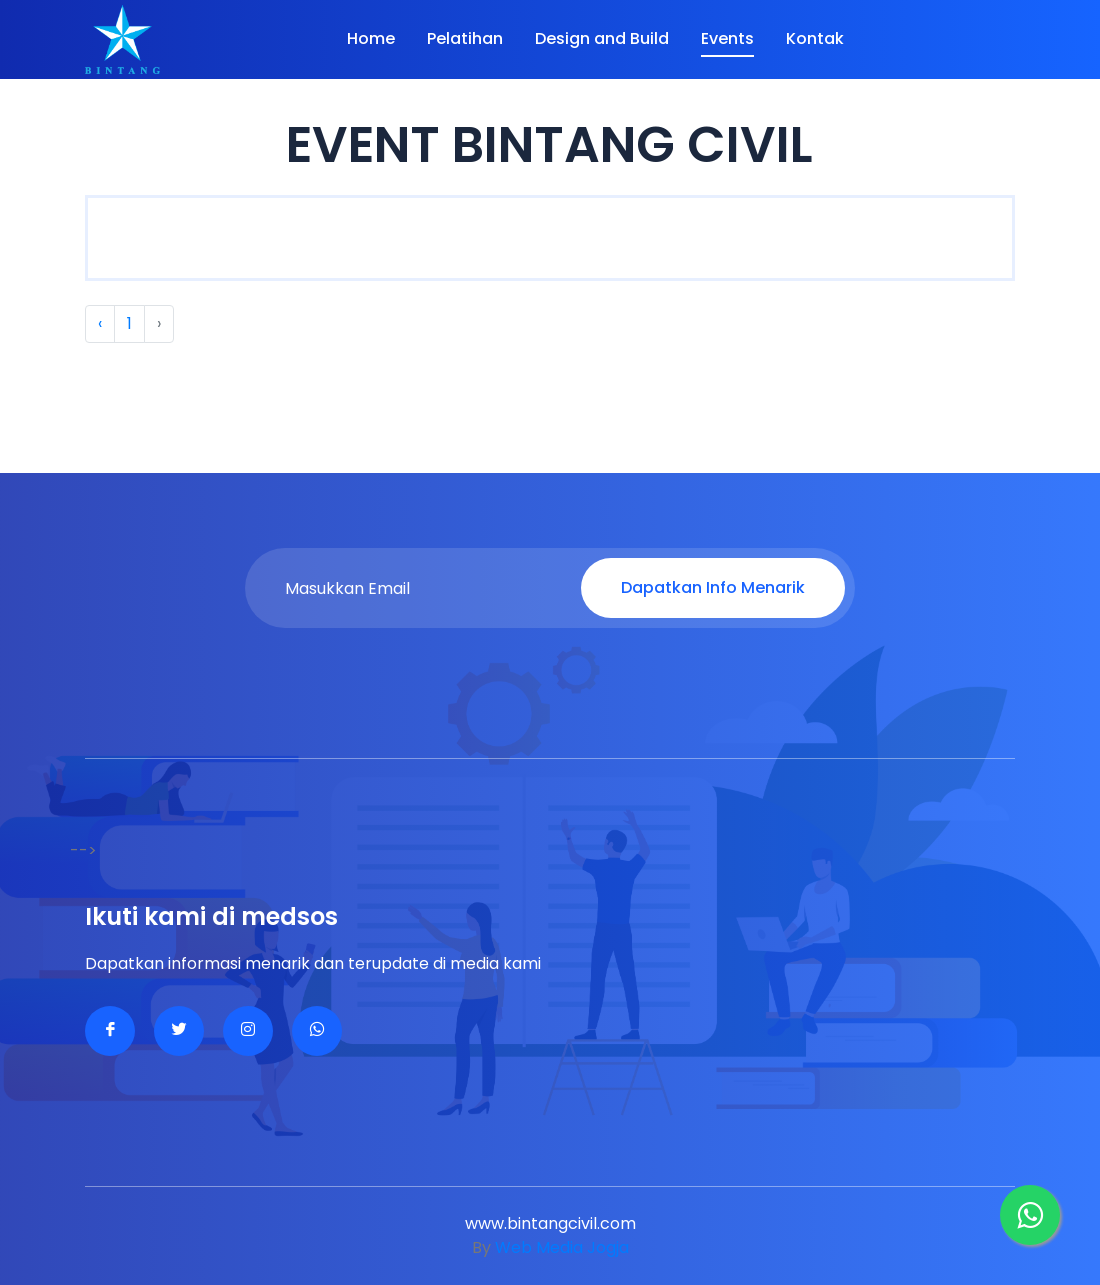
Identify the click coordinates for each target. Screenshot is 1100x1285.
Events (727, 38)
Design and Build (602, 38)
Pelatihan (465, 38)
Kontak (815, 38)
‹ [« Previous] (100, 323)
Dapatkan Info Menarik (713, 587)
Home (371, 38)
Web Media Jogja (562, 1247)
